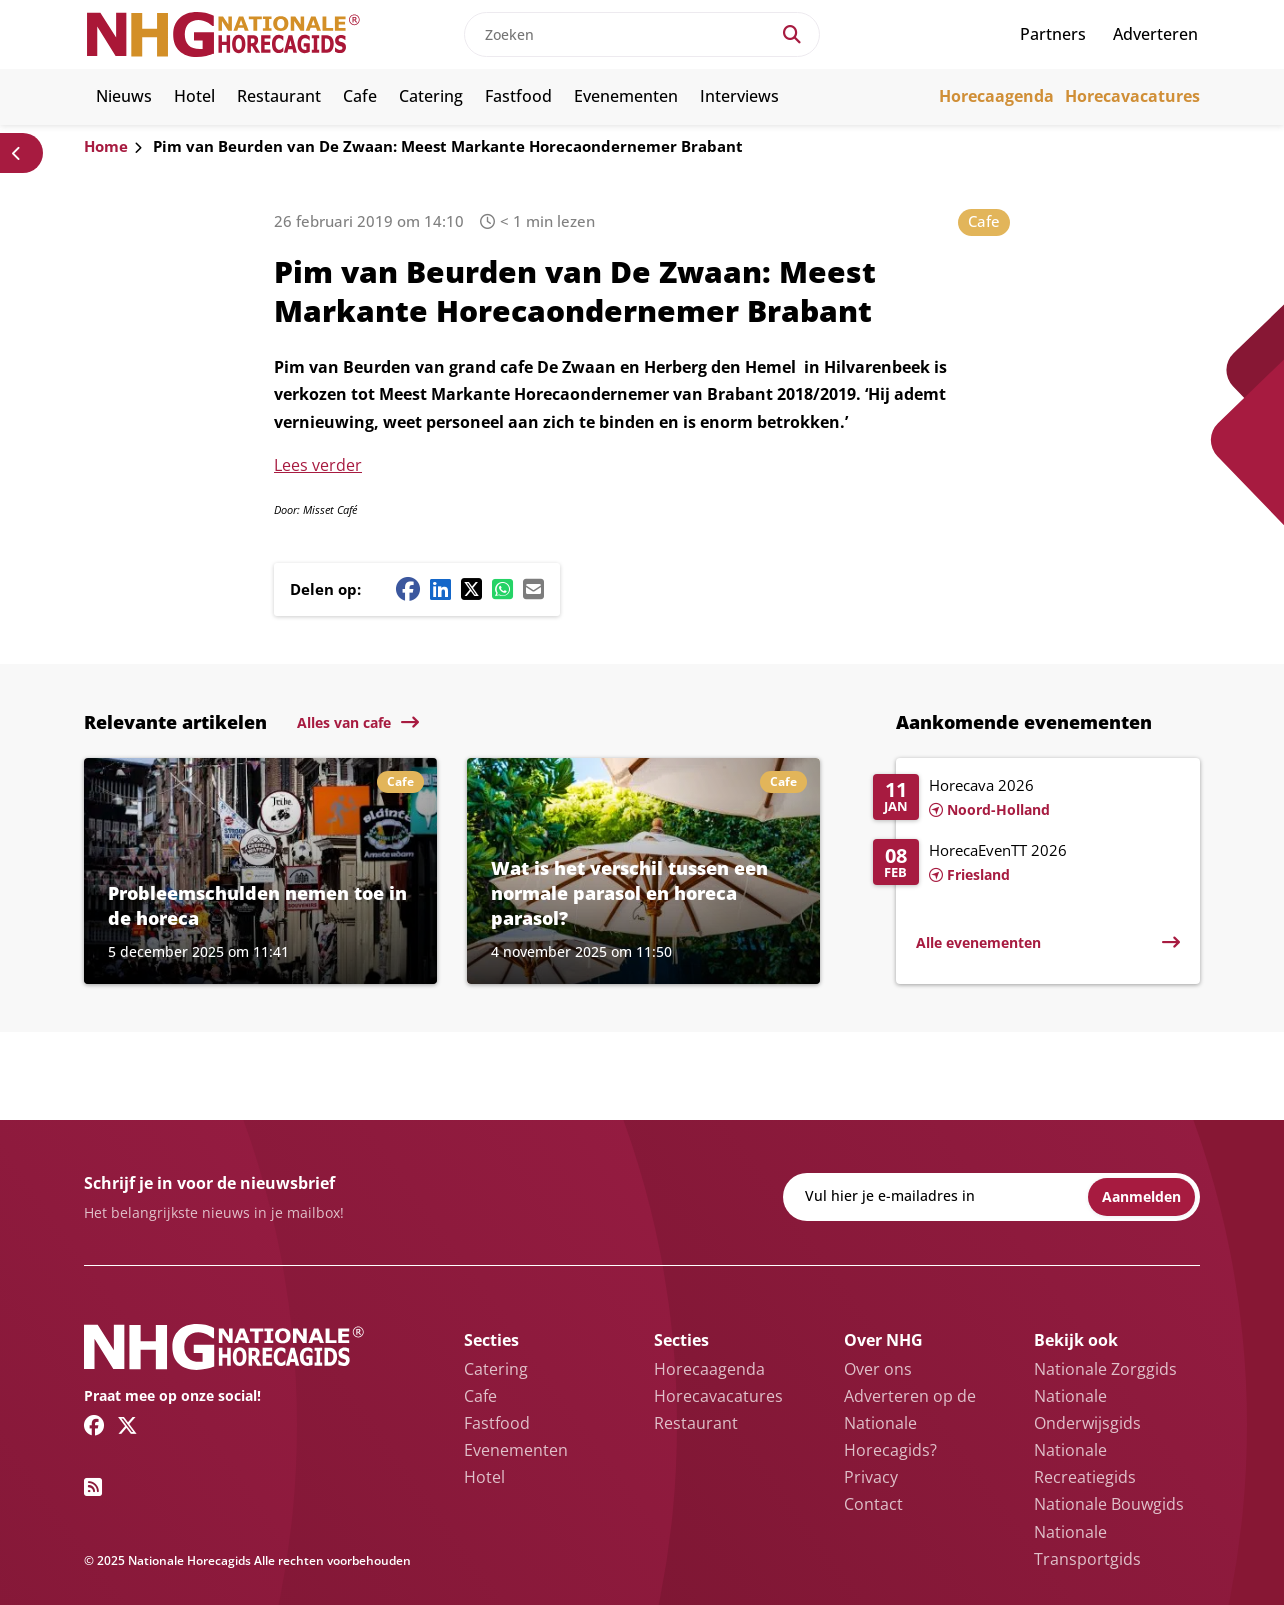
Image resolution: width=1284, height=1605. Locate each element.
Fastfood (518, 96)
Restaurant (279, 96)
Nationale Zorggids (1105, 1369)
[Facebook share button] (408, 589)
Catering (431, 96)
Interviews (739, 96)
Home (106, 146)
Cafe (360, 96)
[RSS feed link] (93, 1487)
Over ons (878, 1369)
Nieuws (124, 96)
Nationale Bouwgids (1109, 1504)
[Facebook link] (94, 1425)
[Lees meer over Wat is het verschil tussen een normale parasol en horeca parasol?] (643, 871)
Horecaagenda (996, 96)
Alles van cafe (344, 722)
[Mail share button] (533, 589)
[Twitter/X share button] (471, 589)
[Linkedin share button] (440, 589)
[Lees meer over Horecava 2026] (1026, 799)
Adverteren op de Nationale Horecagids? (910, 1423)
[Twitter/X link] (127, 1425)
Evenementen (626, 96)
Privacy (871, 1477)
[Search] (792, 34)
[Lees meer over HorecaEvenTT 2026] (1026, 864)
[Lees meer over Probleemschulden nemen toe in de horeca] (260, 871)
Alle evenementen (978, 942)
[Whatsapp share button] (502, 589)
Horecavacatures (1132, 96)
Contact (873, 1504)
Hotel (194, 96)
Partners (1053, 34)
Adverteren (1155, 34)
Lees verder (318, 465)
